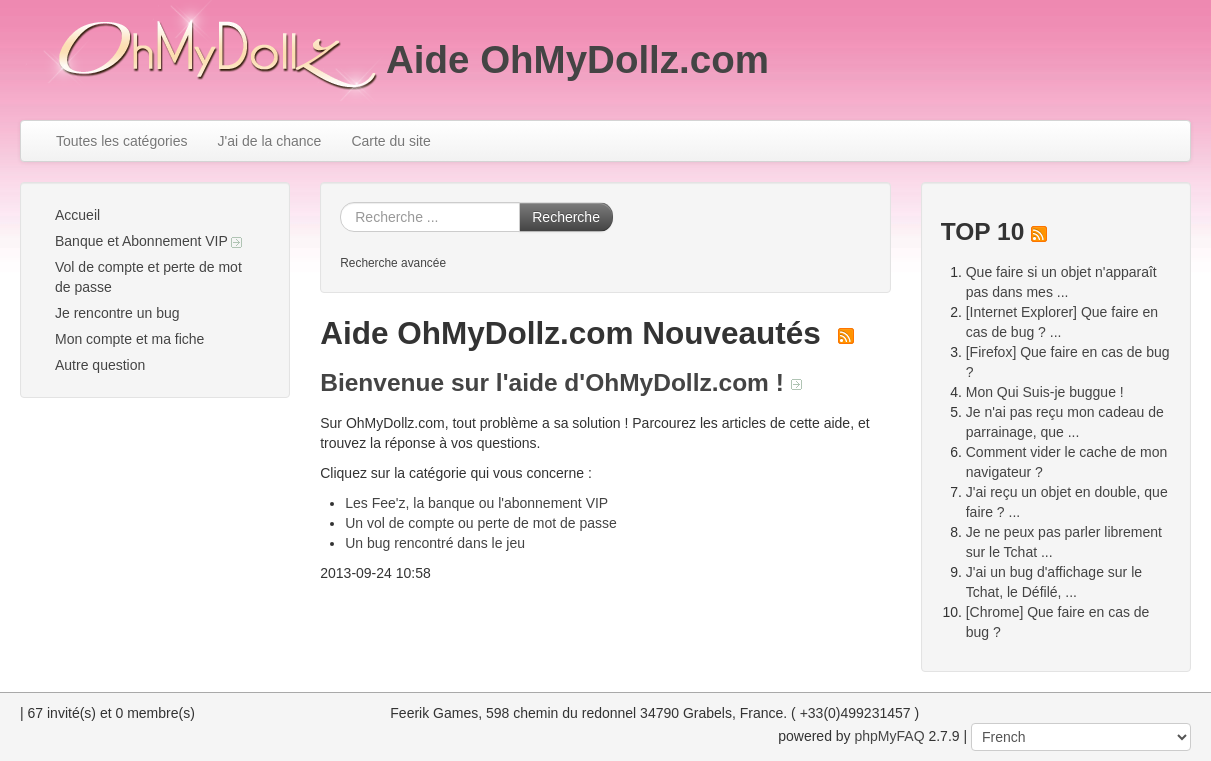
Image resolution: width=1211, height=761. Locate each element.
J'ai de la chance (270, 141)
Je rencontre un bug (117, 313)
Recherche (566, 217)
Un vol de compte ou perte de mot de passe (481, 523)
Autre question (100, 365)
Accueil (77, 215)
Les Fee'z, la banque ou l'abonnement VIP (476, 503)
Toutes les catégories (122, 141)
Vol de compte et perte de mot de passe (148, 277)
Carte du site (390, 141)
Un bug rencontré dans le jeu (435, 543)
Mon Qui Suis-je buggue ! (1045, 392)
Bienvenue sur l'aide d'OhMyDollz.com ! (560, 382)
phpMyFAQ (890, 736)
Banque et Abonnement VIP (148, 241)
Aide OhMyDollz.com (577, 59)
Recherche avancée (393, 263)
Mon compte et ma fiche (129, 339)
